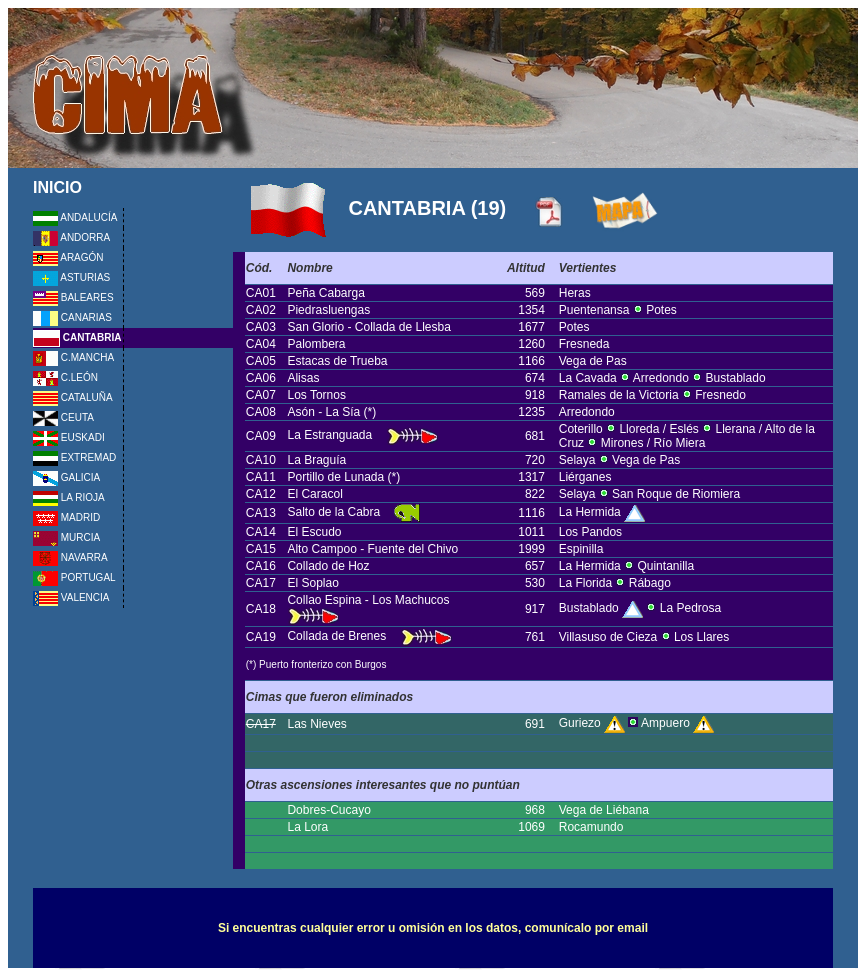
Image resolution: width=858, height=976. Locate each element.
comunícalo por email (586, 928)
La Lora (307, 827)
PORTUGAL (74, 577)
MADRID (66, 517)
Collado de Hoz (328, 566)
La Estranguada (331, 435)
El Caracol (314, 494)
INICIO (57, 187)
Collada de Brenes (336, 636)
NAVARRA (70, 557)
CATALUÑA (73, 397)
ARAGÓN (68, 257)
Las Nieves (316, 724)
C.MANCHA (73, 357)
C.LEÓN (65, 377)
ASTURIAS (71, 277)
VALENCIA (71, 597)
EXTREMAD (74, 457)
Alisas (303, 378)
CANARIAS (72, 317)
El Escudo (314, 532)
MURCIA (66, 537)
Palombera (316, 344)
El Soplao (312, 583)
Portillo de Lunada (337, 477)
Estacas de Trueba (337, 361)
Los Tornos (316, 395)
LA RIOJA (69, 497)
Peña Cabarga (325, 293)
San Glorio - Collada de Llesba (368, 327)
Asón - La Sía (325, 412)
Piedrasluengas (328, 310)
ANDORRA (71, 237)
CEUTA (63, 417)
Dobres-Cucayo (328, 810)
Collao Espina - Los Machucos (369, 600)
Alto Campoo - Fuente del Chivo (372, 549)
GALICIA (66, 477)
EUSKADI (69, 437)
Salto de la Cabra (333, 512)
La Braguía (316, 460)
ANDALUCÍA (75, 217)
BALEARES (73, 297)
